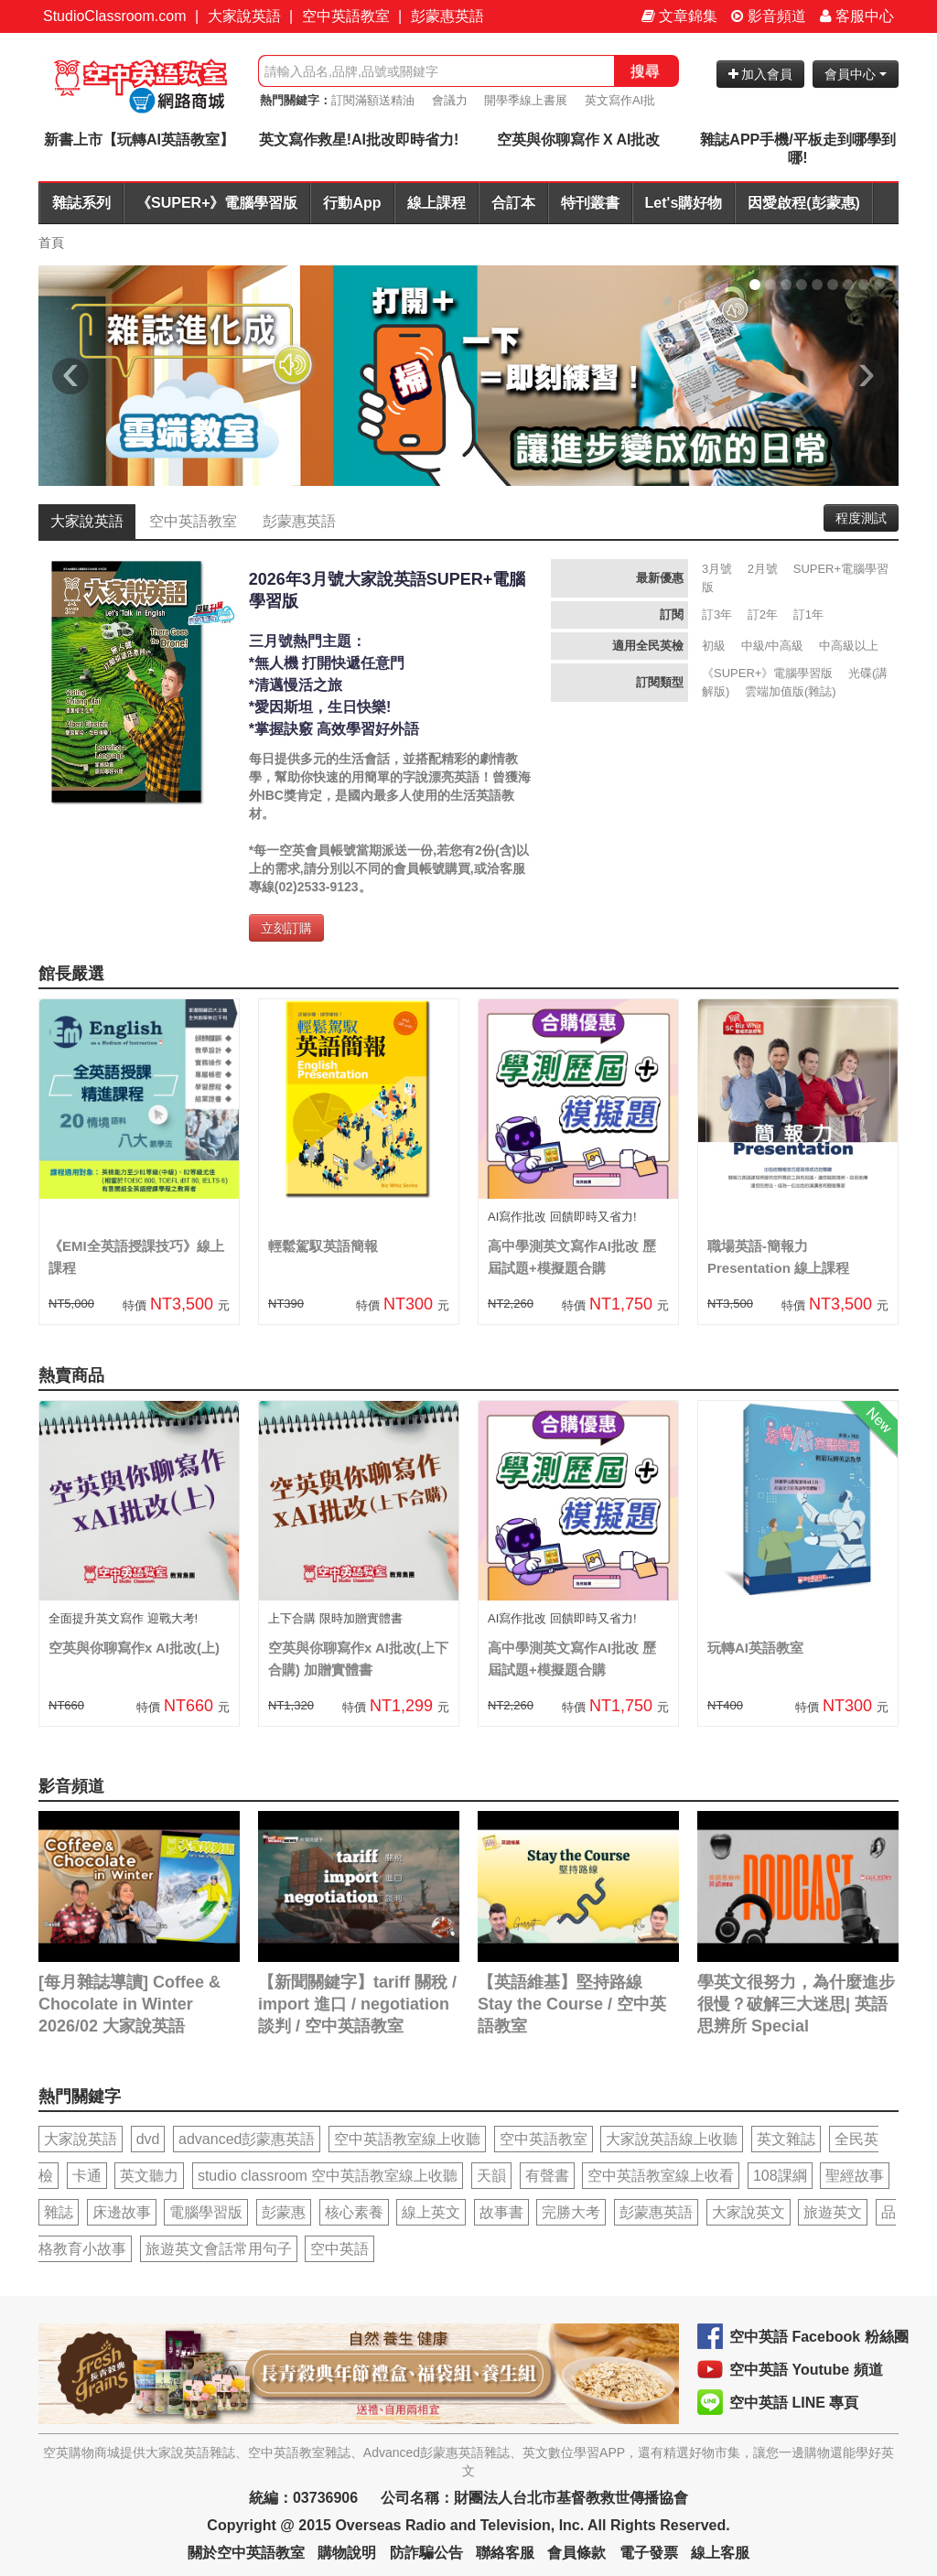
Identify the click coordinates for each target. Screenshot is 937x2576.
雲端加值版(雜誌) (790, 691)
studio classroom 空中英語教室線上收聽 (328, 2175)
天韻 (491, 2175)
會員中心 (855, 74)
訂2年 (763, 614)
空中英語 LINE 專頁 (793, 2402)
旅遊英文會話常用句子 (218, 2249)
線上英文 (431, 2212)
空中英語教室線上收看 (660, 2175)
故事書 (501, 2212)
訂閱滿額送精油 (373, 100)
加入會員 (760, 74)
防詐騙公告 (426, 2552)
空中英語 (339, 2249)
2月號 (763, 569)
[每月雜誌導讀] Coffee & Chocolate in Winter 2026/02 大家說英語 (129, 2004)
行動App (352, 202)
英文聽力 (149, 2175)
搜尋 (645, 71)
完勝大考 (571, 2212)
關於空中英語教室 (246, 2552)
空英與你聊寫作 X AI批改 (579, 139)
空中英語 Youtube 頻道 (806, 2369)
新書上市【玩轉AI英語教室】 (139, 139)
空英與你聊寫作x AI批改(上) (134, 1647)
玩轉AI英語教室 (755, 1647)
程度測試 (861, 518)
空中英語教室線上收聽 (407, 2139)
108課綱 (780, 2175)
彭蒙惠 (284, 2212)
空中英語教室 (346, 16)
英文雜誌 (786, 2139)
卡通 (87, 2175)
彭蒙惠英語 (447, 16)
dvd (148, 2139)
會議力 (450, 100)
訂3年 (717, 614)
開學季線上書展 (525, 100)
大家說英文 (748, 2212)
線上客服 (720, 2552)
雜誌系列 (81, 202)
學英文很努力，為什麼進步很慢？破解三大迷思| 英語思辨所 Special (796, 2004)
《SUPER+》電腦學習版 (216, 202)
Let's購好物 (684, 202)
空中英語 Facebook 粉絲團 (819, 2336)
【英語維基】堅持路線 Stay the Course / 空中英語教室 (572, 2004)
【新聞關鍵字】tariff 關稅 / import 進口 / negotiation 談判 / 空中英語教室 (357, 2004)
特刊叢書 (590, 202)
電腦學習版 (205, 2212)
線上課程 (436, 202)
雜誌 (58, 2212)
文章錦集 (679, 16)
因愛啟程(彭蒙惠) (804, 202)
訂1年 (808, 614)
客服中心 (857, 16)
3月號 (717, 569)
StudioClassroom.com (115, 16)
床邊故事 (121, 2212)
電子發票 (648, 2552)
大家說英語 (244, 16)
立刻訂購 (286, 928)
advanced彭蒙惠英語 (246, 2139)
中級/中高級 (772, 645)
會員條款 (576, 2552)
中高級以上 (848, 645)
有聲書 (547, 2175)
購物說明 (347, 2552)
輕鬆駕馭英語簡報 (323, 1246)
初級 (714, 645)
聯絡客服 (505, 2552)
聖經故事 (854, 2175)
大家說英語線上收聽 (672, 2139)
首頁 (51, 242)
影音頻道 (768, 16)
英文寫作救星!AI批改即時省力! (359, 139)
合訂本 (513, 202)
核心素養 (354, 2212)
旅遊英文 (832, 2212)
